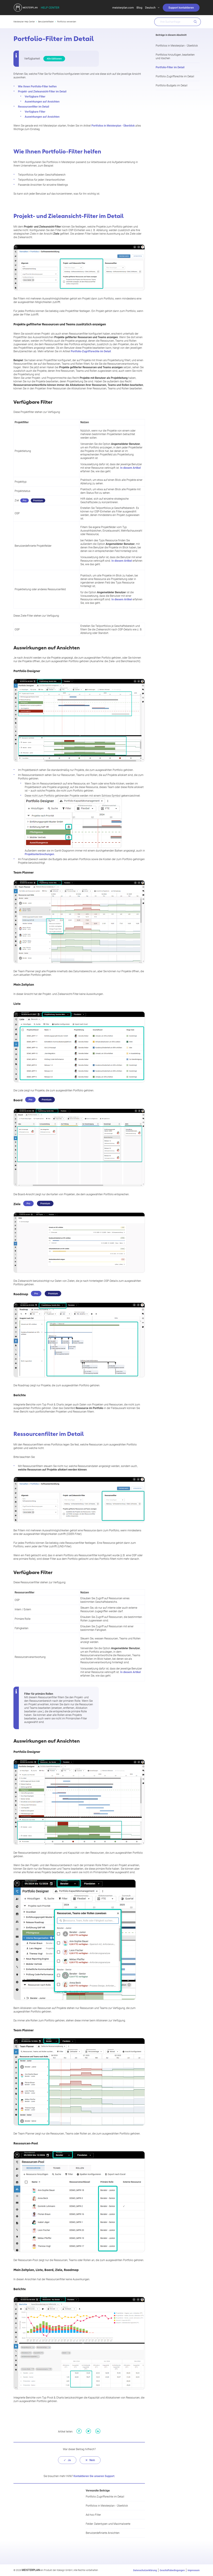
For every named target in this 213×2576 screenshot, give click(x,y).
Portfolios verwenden (66, 22)
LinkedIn (98, 2431)
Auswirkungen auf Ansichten (42, 101)
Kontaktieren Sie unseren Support (93, 2476)
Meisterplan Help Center (24, 22)
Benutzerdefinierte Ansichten (103, 2532)
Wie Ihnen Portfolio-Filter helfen (37, 86)
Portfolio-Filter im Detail (170, 67)
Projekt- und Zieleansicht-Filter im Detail (42, 91)
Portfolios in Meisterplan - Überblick (177, 45)
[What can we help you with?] (177, 21)
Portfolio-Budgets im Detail (171, 85)
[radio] (67, 2460)
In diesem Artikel (130, 467)
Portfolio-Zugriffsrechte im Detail (175, 76)
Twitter (88, 2431)
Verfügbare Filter (35, 96)
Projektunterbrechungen (39, 854)
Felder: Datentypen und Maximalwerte (108, 2523)
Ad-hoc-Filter (93, 2514)
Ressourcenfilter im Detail (33, 106)
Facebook (79, 2431)
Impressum (194, 2570)
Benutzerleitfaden (46, 22)
